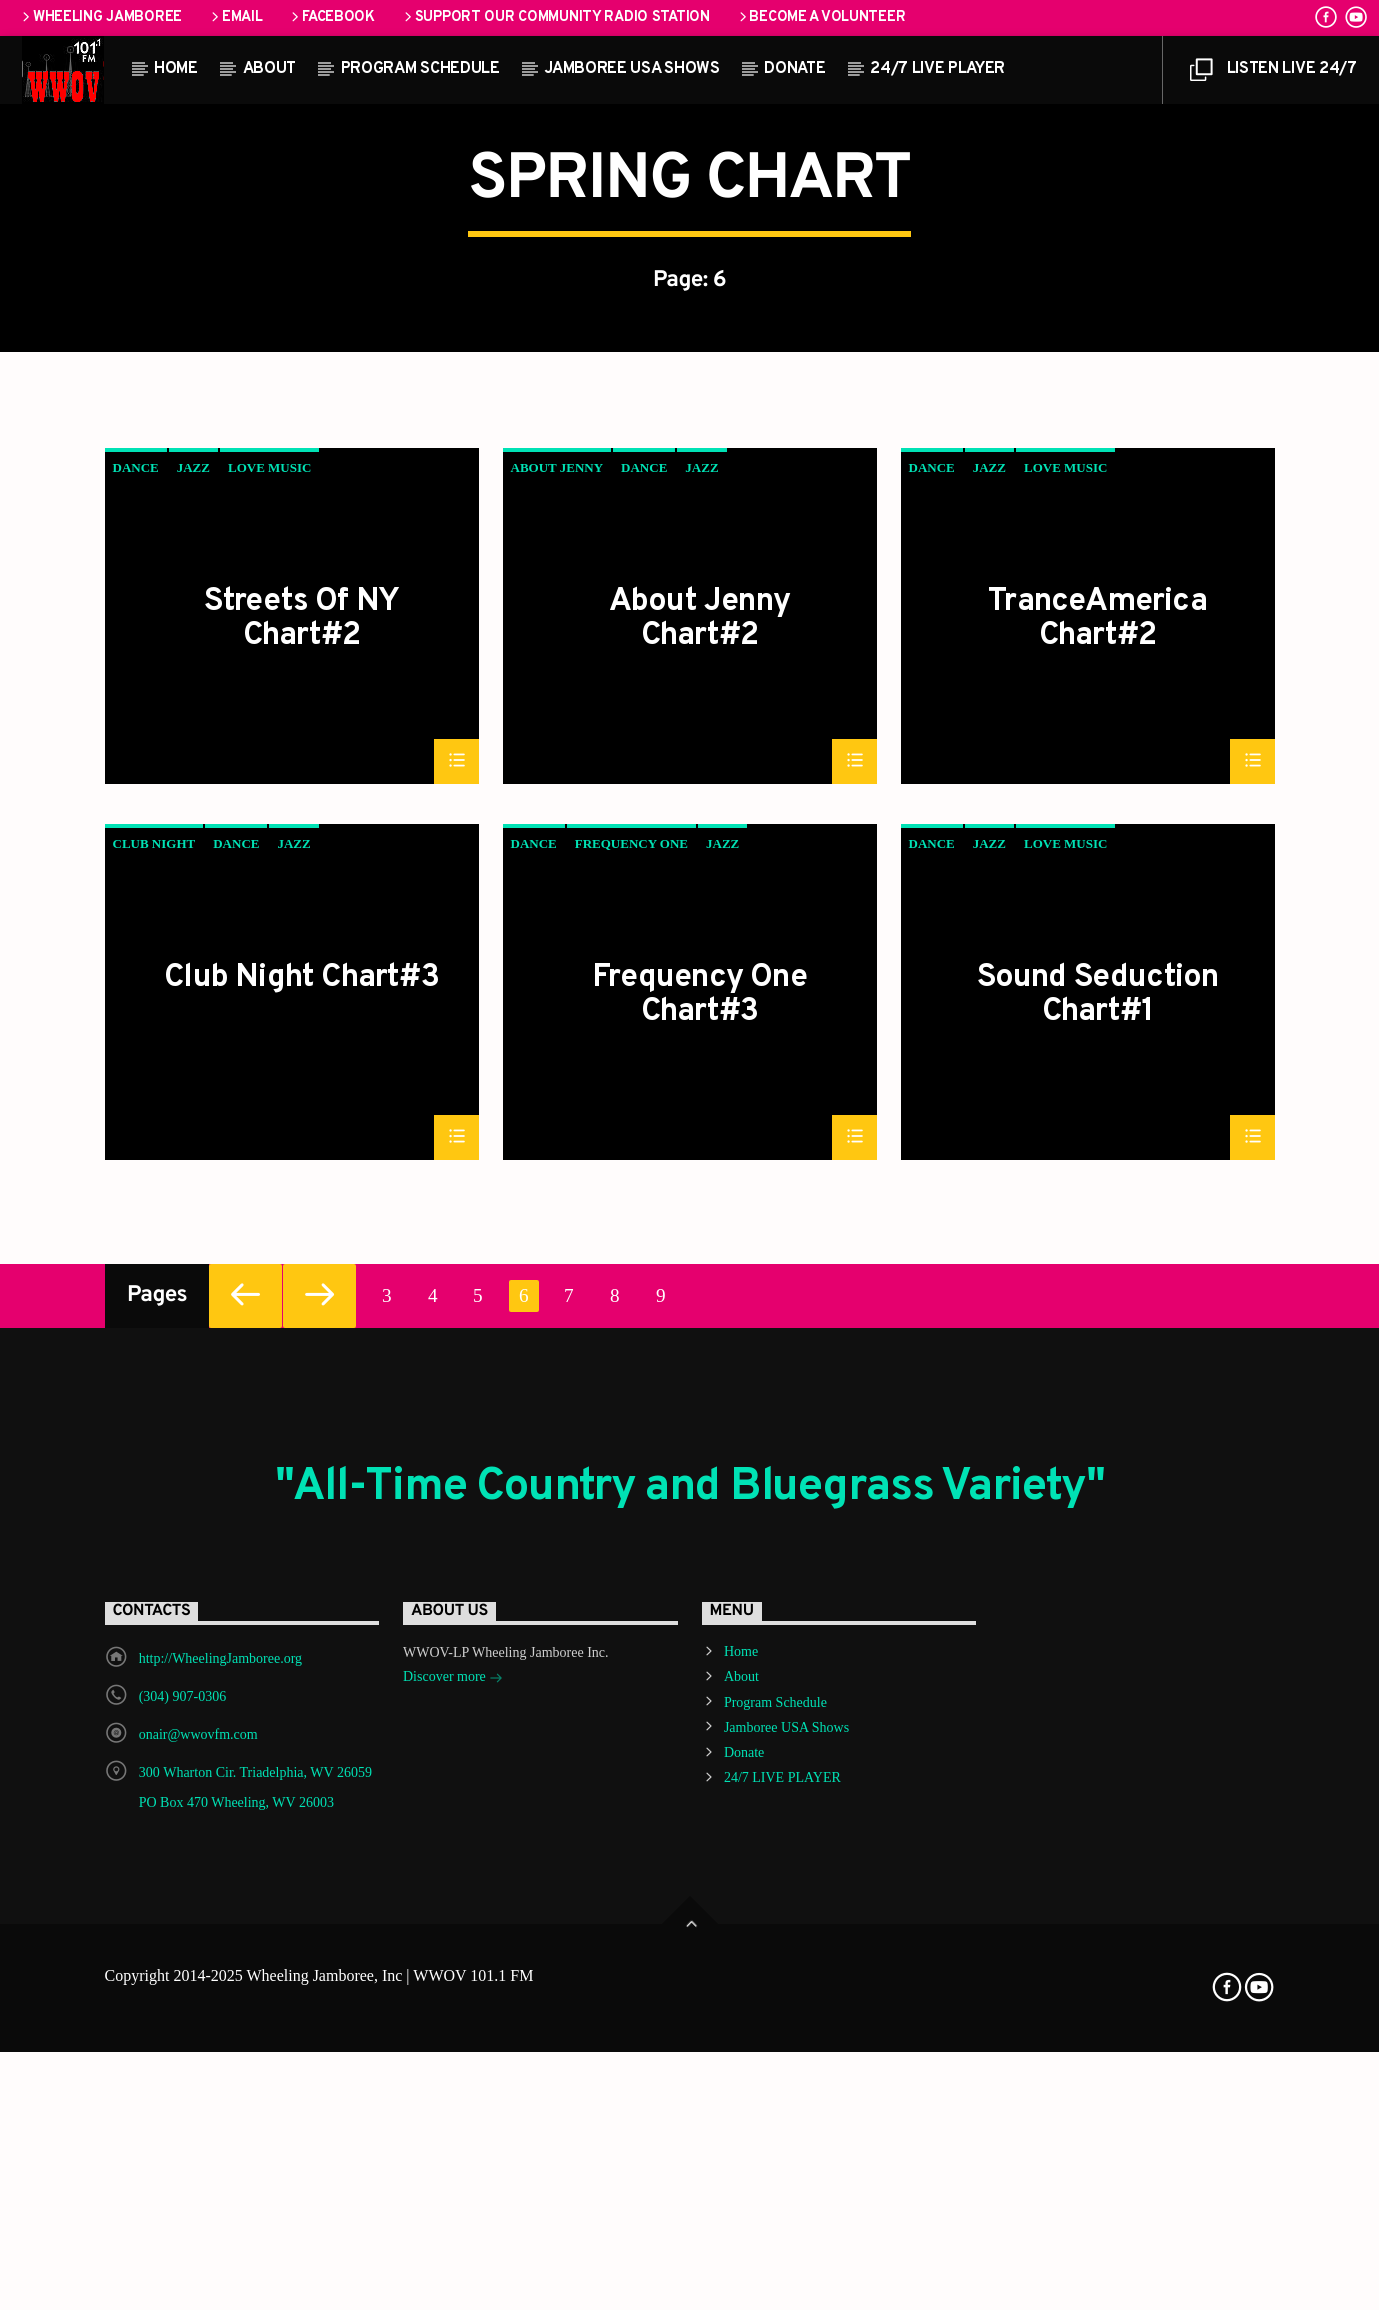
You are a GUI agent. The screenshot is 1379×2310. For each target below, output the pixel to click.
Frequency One (631, 1382)
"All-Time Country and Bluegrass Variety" (690, 2026)
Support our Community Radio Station (555, 17)
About (269, 69)
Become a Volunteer (821, 17)
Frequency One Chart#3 (699, 1533)
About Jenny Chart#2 (699, 1157)
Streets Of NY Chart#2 (302, 1157)
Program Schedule (420, 69)
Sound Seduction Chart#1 (1098, 1533)
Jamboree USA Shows (631, 69)
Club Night (154, 1382)
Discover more (453, 2217)
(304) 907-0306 (183, 2235)
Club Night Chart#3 (301, 1519)
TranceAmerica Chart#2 (1097, 1157)
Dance (136, 1006)
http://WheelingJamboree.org (220, 2197)
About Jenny (557, 1006)
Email (235, 17)
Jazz (193, 1006)
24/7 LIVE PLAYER (937, 69)
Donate (794, 69)
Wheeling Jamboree (100, 17)
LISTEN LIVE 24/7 (1273, 74)
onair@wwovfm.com (198, 2273)
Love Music (269, 1006)
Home (176, 69)
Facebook (331, 17)
